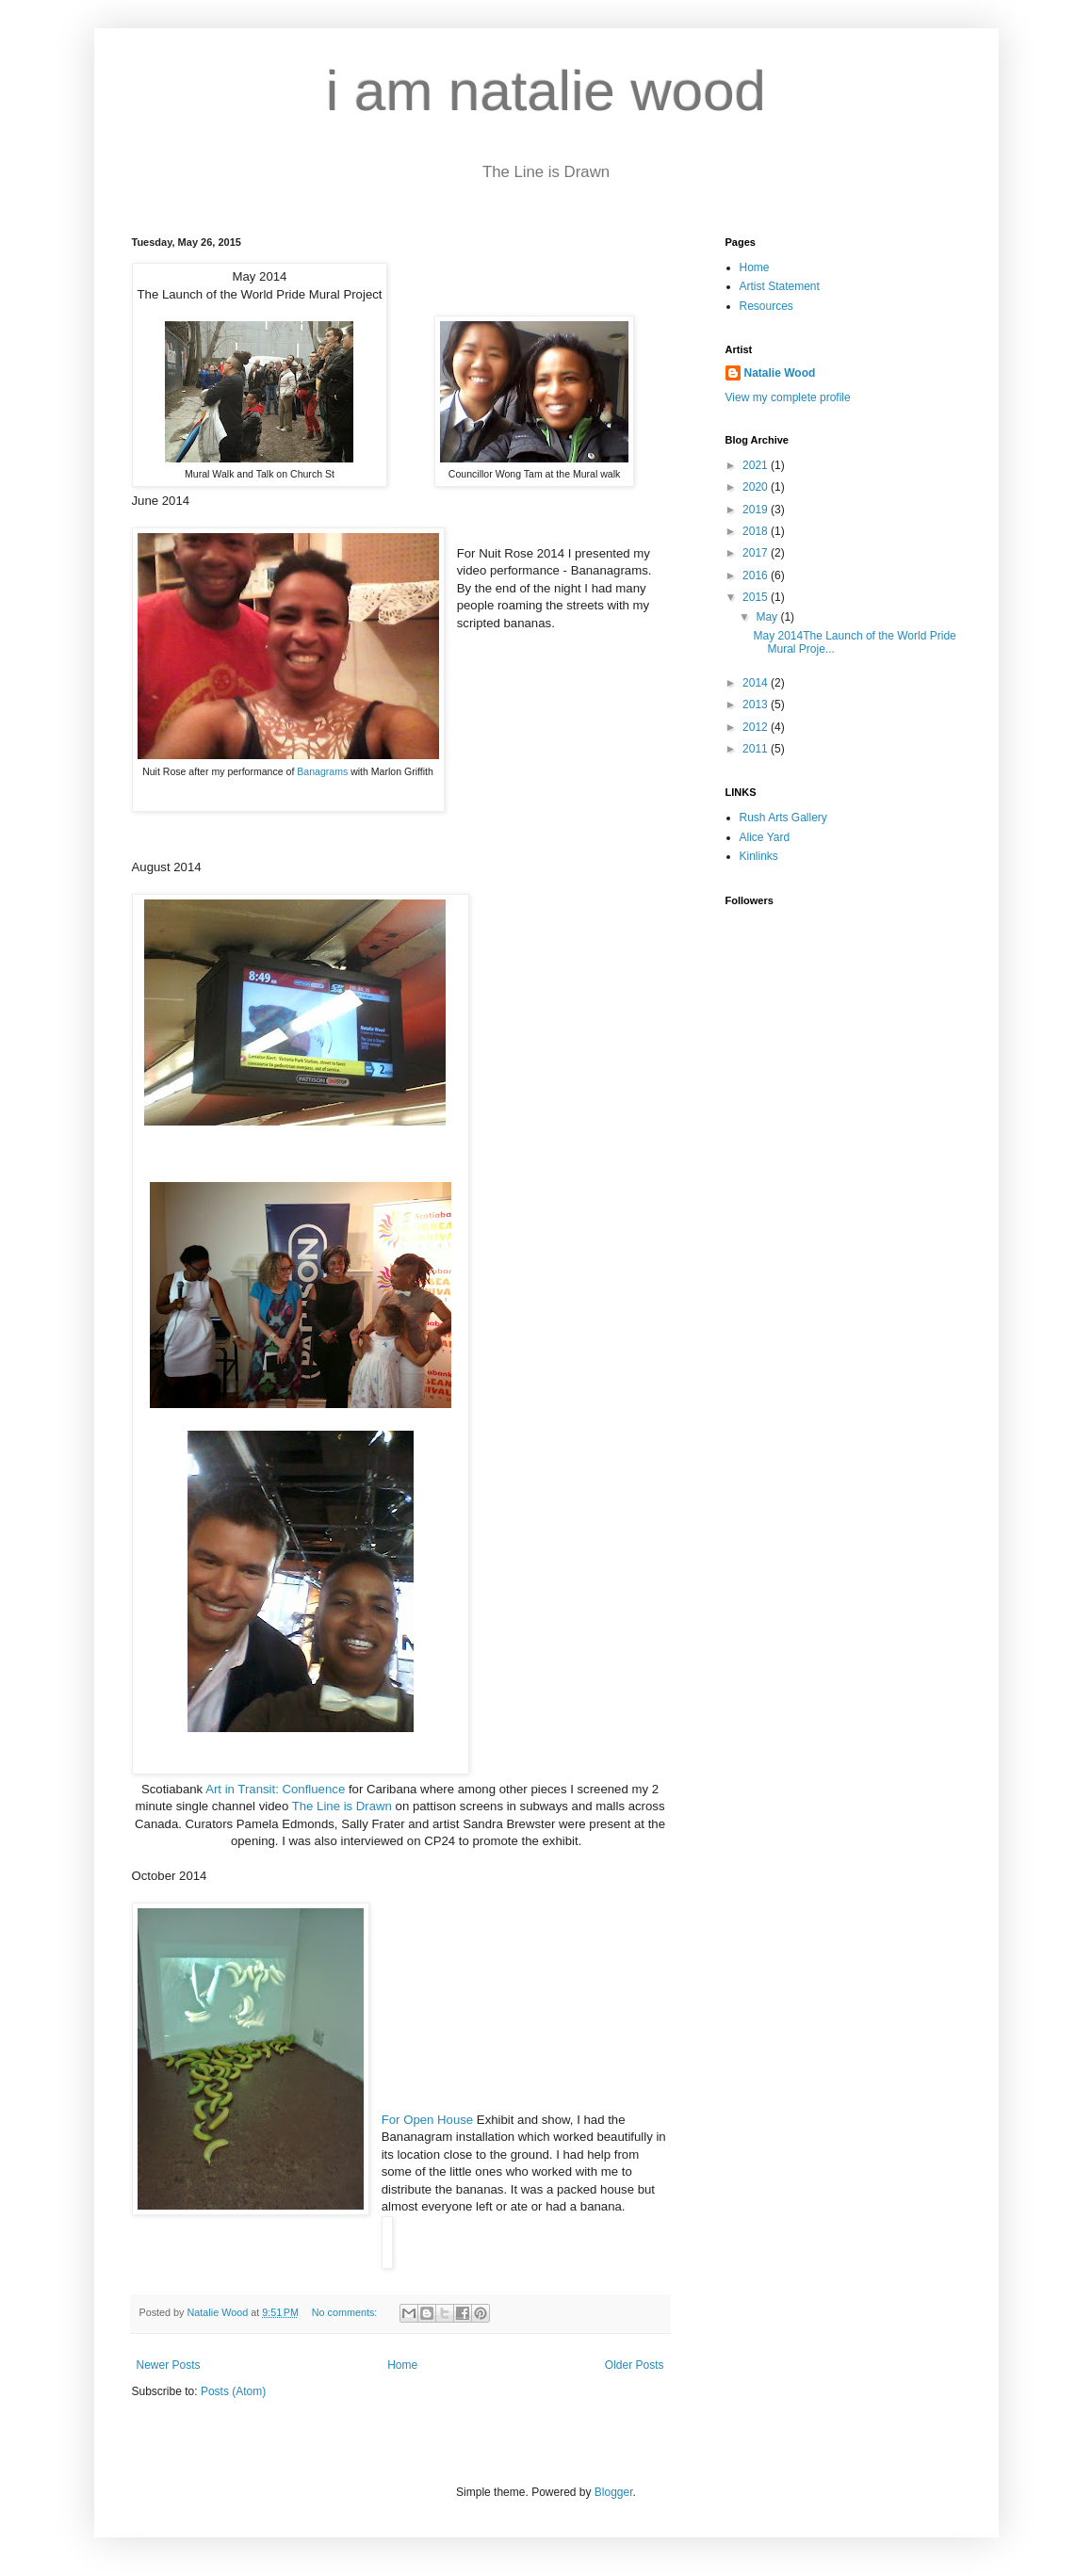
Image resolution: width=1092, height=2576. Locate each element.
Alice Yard (765, 837)
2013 (756, 704)
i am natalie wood (546, 90)
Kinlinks (759, 856)
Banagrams (322, 771)
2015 (756, 597)
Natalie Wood (780, 373)
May (768, 617)
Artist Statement (780, 286)
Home (402, 2365)
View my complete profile (788, 397)
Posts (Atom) (233, 2391)
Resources (766, 306)
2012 (756, 727)
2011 (756, 748)
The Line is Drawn (342, 1806)
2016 (756, 575)
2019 (756, 509)
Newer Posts (169, 2365)
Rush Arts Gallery (783, 817)
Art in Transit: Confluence (275, 1789)
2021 (756, 465)
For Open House (428, 2120)
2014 (756, 682)
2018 (756, 531)
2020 (756, 487)
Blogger (614, 2492)
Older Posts (634, 2365)
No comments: (346, 2312)
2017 (756, 552)
